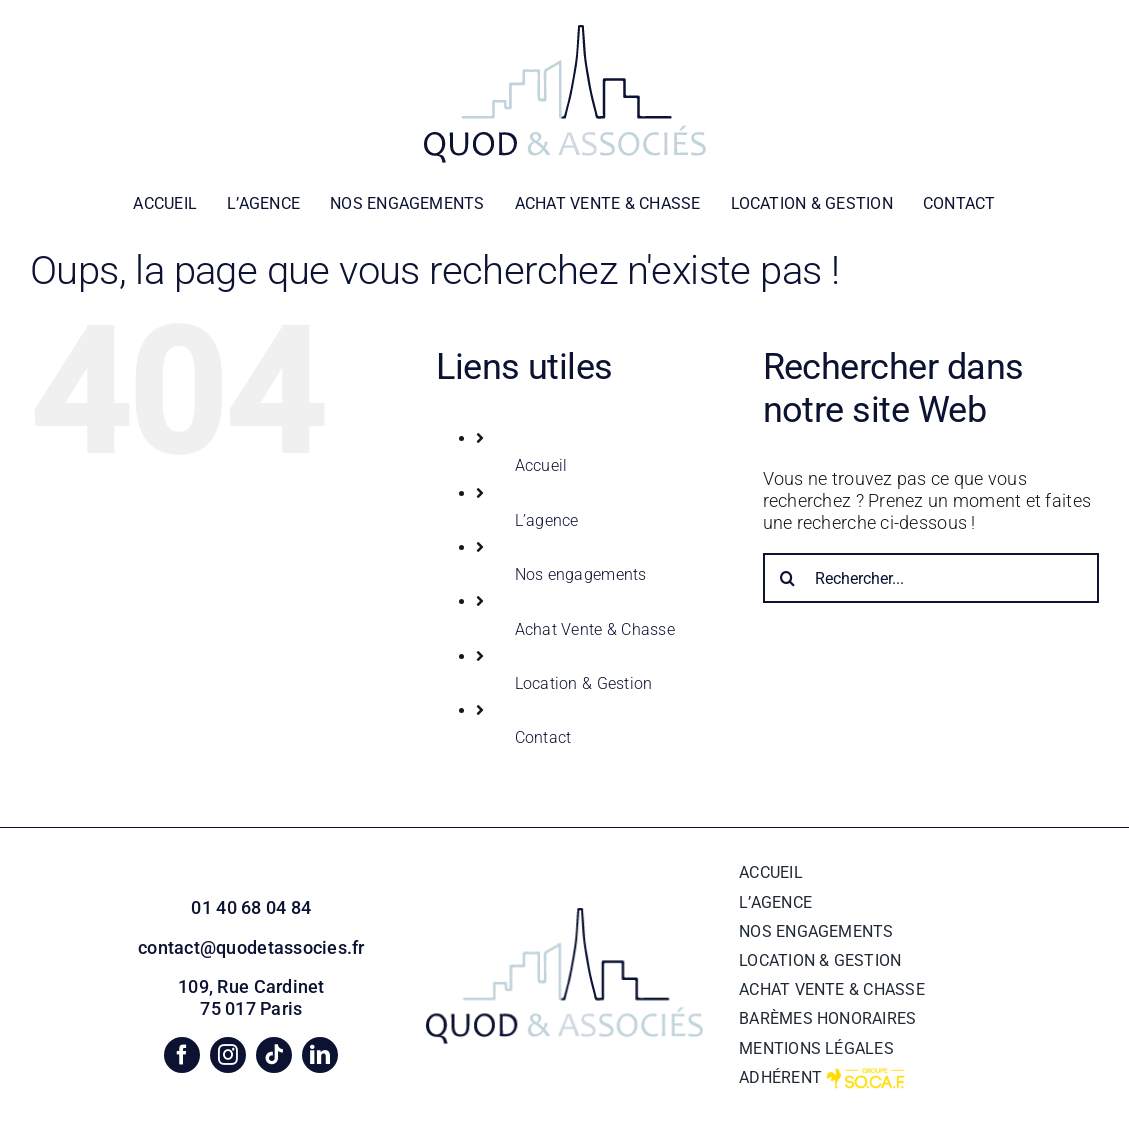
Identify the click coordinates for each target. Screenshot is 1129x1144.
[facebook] (182, 1055)
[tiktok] (274, 1055)
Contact (543, 737)
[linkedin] (320, 1055)
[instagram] (228, 1055)
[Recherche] (788, 578)
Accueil (541, 465)
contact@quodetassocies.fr (251, 947)
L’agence (547, 520)
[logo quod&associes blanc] (565, 33)
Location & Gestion (584, 683)
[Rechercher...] (931, 578)
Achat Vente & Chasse (595, 629)
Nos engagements (581, 574)
